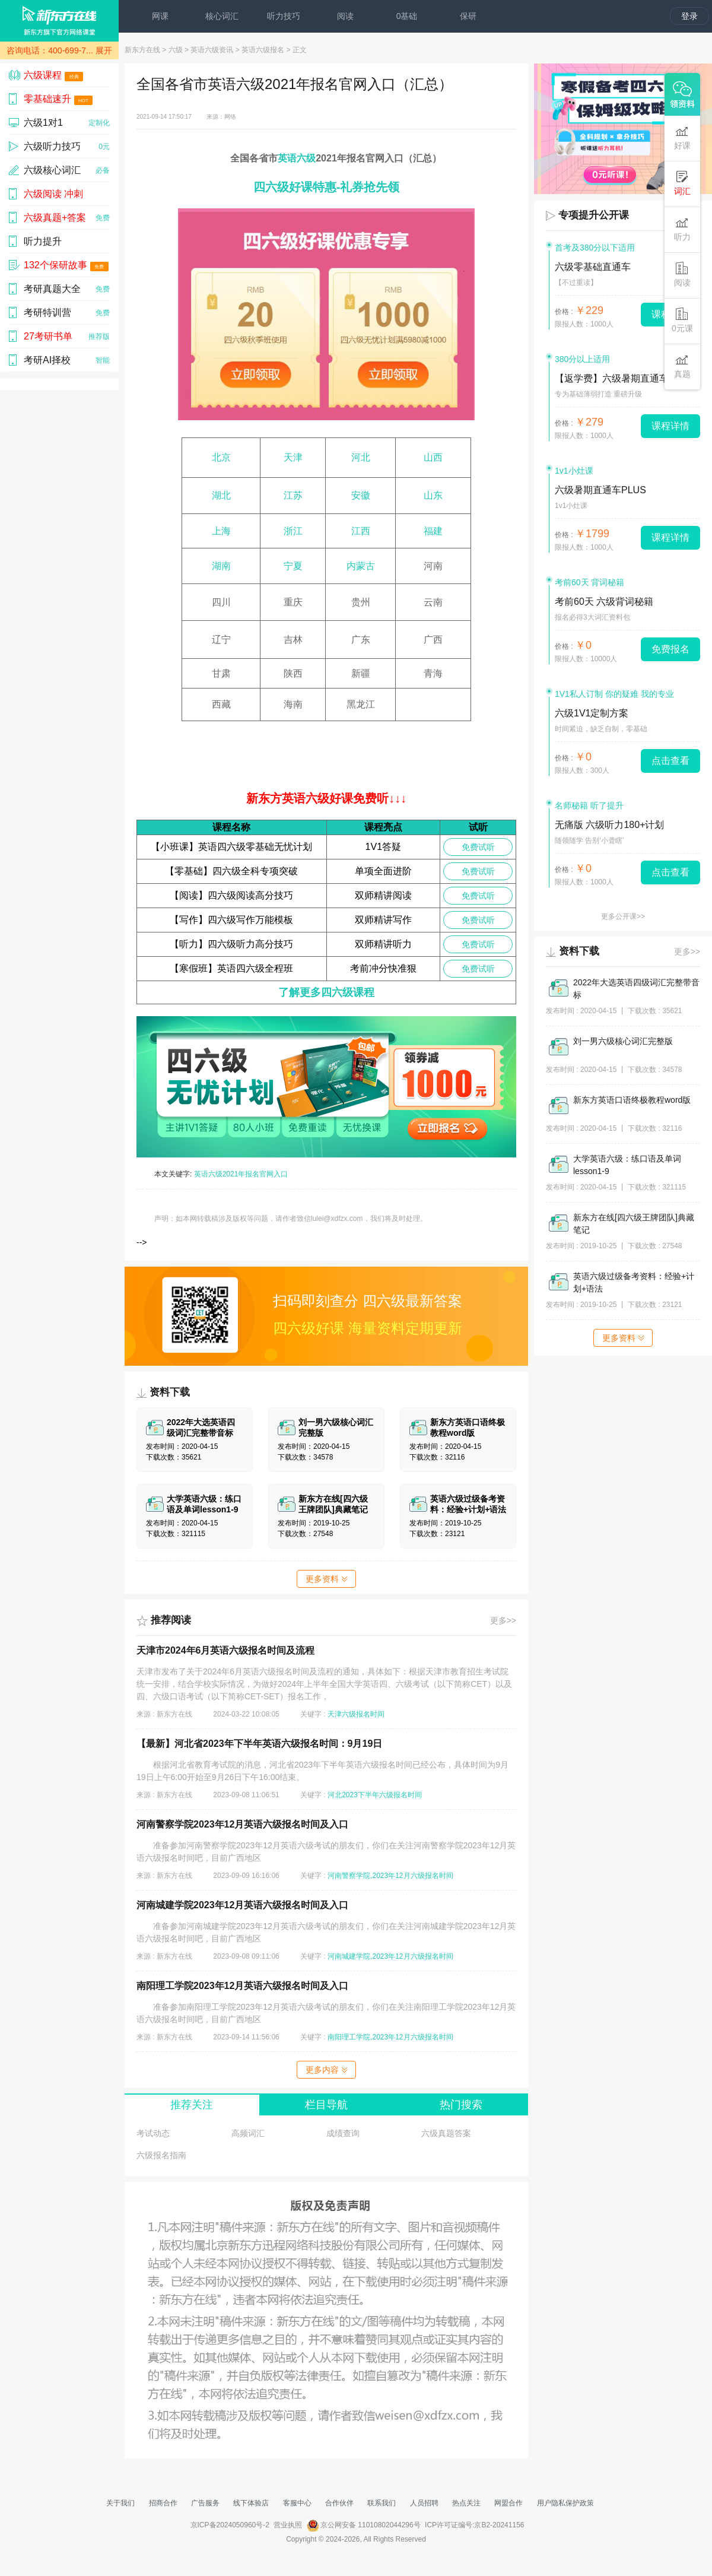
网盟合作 (508, 2503)
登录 (689, 16)
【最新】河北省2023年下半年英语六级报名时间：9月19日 (259, 1744)
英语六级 (297, 158)
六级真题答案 (446, 2133)
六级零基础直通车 (593, 267)
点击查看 (670, 761)
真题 (682, 366)
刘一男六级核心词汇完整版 (623, 1041)
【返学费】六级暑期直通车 (612, 378)
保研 (468, 16)
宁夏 (293, 566)
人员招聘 (424, 2503)
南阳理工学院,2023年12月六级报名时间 (390, 2037)
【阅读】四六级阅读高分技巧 (231, 895)
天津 (293, 457)
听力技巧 (283, 16)
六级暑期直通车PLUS (600, 490)
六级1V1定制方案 (591, 713)
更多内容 (326, 2069)
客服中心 (297, 2503)
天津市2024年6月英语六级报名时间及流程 (225, 1650)
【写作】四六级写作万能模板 (231, 920)
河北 (360, 457)
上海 (221, 531)
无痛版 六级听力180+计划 (609, 825)
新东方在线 (142, 50)
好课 (682, 137)
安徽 (360, 495)
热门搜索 (461, 2105)
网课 (160, 16)
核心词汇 (222, 16)
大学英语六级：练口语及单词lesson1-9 (627, 1165)
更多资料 (326, 1579)
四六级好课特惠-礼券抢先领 (326, 186)
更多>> (503, 1620)
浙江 (293, 531)
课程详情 (670, 426)
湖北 (221, 495)
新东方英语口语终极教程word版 (632, 1100)
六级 (176, 50)
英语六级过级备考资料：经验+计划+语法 (633, 1282)
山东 (433, 495)
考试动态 (153, 2133)
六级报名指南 (161, 2155)
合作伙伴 (339, 2503)
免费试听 (478, 847)
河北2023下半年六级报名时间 (375, 1795)
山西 (433, 457)
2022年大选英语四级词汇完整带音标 (636, 989)
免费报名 (670, 649)
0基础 (407, 16)
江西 (360, 531)
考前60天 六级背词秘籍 (604, 602)
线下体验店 (251, 2503)
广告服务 (205, 2503)
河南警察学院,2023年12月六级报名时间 (390, 1875)
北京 (221, 457)
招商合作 (163, 2503)
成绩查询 (343, 2133)
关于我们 (120, 2503)
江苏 (293, 495)
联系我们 (381, 2503)
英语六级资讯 (211, 50)
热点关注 (466, 2503)
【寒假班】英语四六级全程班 (231, 968)
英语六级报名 (262, 50)
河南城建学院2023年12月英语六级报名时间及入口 (242, 1905)
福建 (433, 531)
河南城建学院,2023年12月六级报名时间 (390, 1956)
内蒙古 (361, 566)
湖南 (221, 566)
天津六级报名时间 (356, 1714)
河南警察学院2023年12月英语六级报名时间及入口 (242, 1824)
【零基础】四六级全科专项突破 (231, 871)
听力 (682, 229)
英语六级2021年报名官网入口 (241, 1174)
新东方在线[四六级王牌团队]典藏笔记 (633, 1224)
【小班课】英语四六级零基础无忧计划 (231, 847)
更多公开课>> (623, 916)
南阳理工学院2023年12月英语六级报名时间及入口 (242, 1986)
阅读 (345, 16)
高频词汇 (248, 2133)
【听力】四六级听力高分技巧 (231, 944)
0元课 (682, 320)
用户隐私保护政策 (565, 2503)
